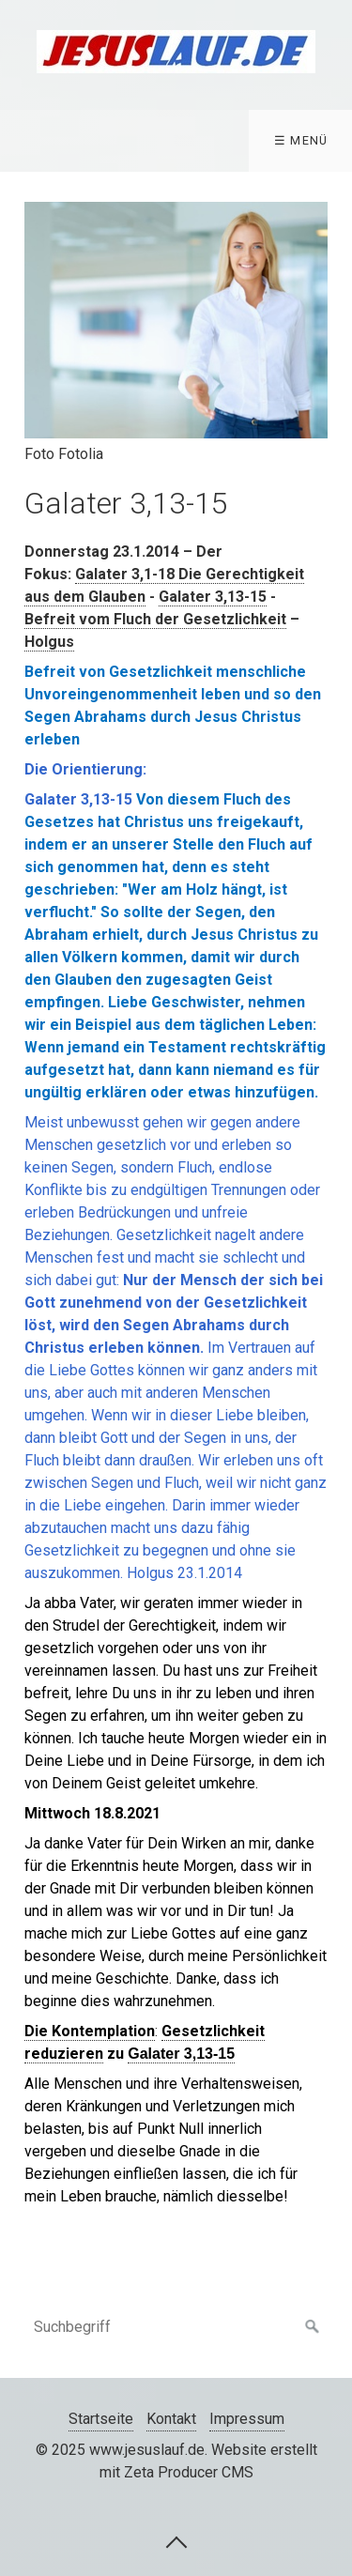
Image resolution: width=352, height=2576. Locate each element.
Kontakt (171, 2419)
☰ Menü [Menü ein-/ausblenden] (301, 140)
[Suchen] (313, 2327)
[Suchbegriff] (176, 2327)
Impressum (246, 2419)
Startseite (101, 2419)
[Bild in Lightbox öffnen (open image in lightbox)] (176, 320)
